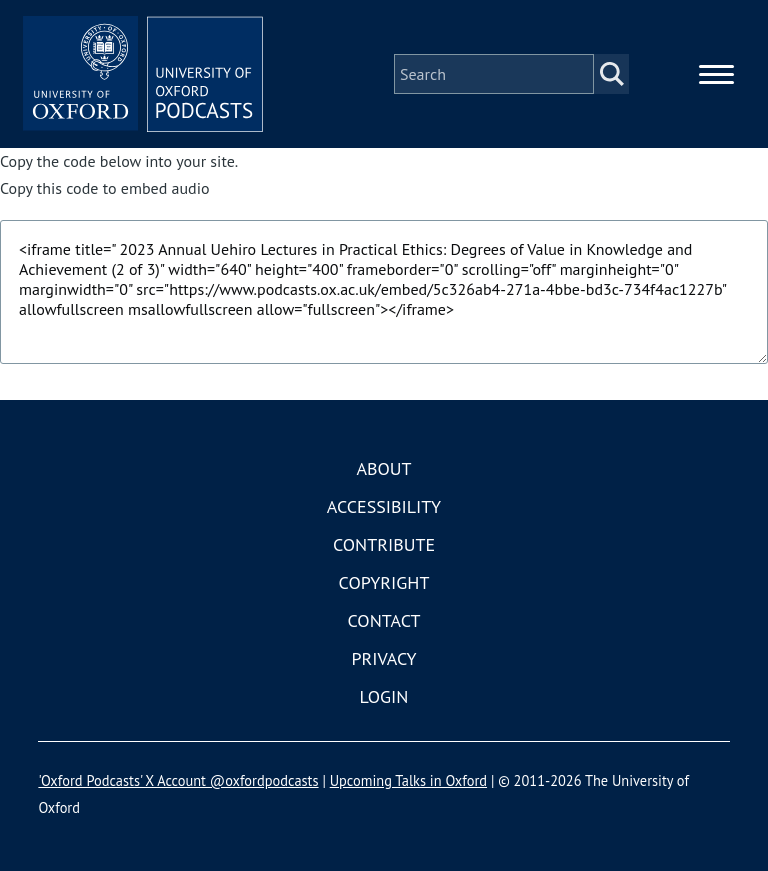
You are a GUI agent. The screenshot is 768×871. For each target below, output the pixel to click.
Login (384, 696)
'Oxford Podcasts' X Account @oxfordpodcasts (178, 780)
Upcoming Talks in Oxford (408, 780)
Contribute (384, 544)
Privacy (383, 658)
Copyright (384, 582)
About (383, 468)
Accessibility (384, 506)
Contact (384, 620)
